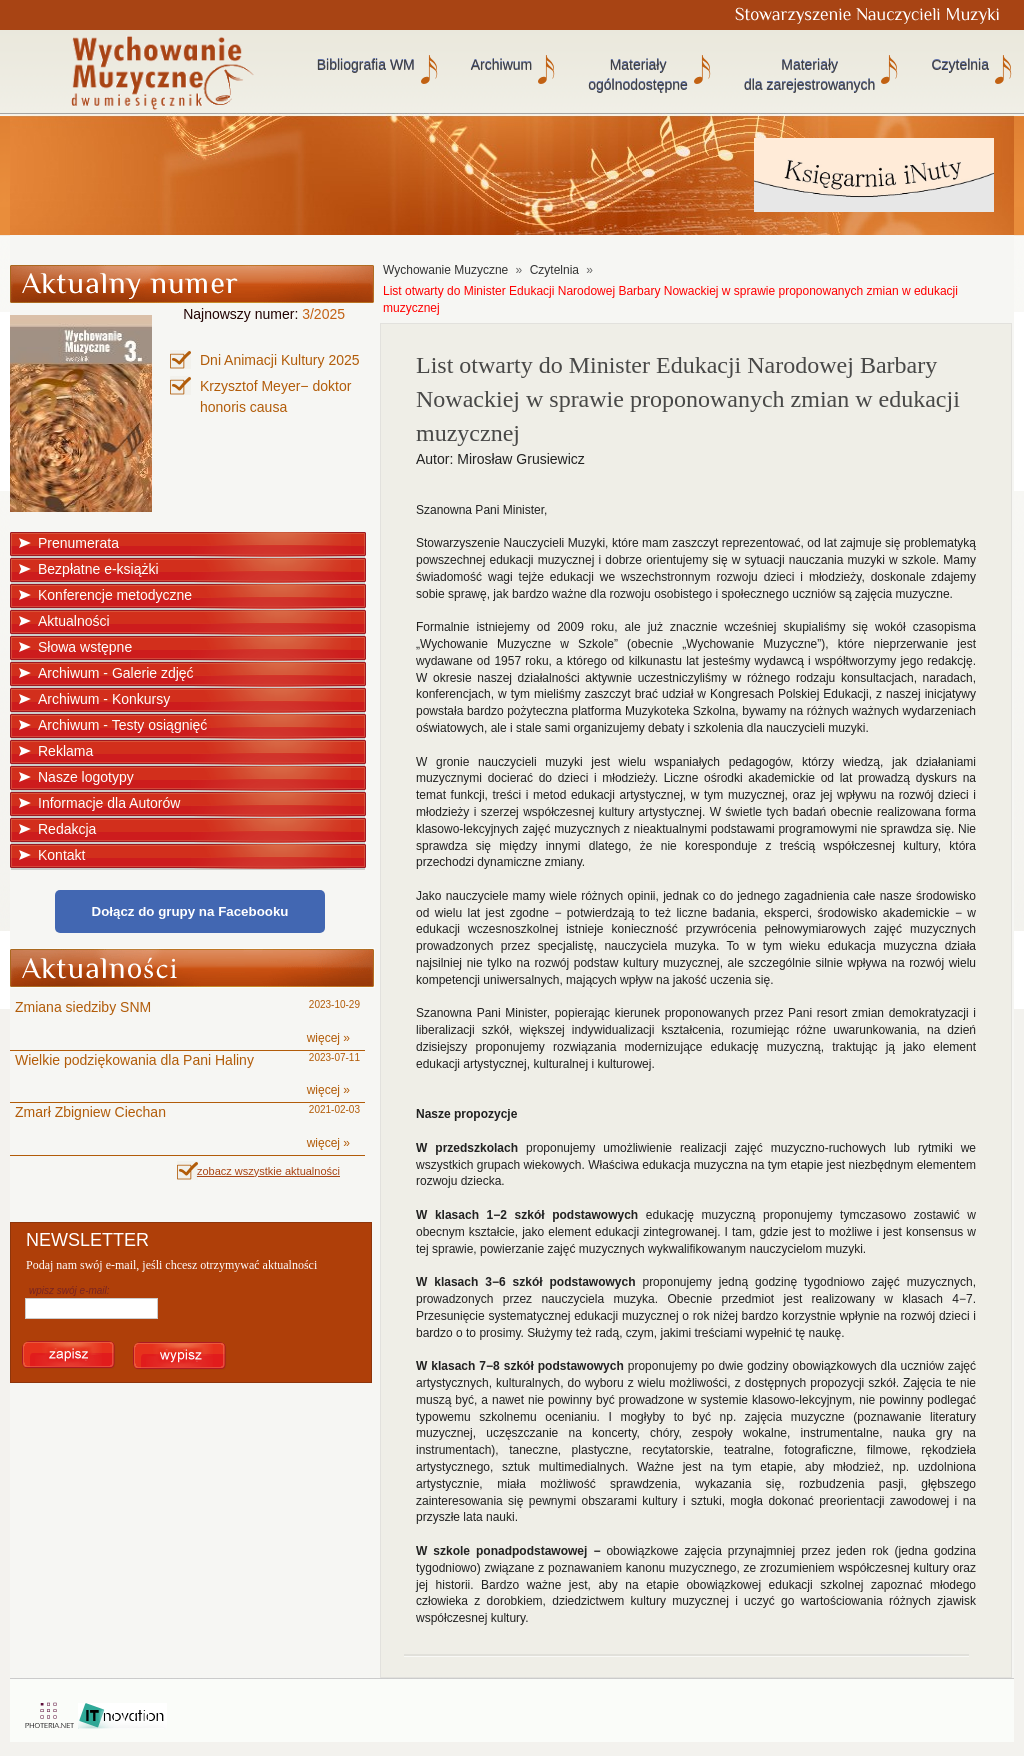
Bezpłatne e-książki (98, 569)
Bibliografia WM (366, 65)
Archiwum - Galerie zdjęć (116, 673)
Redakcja (67, 829)
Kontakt (61, 855)
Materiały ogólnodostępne (638, 75)
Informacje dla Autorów (109, 803)
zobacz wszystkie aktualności (268, 1171)
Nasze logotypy (86, 777)
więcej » (328, 1038)
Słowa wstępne (85, 647)
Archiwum (501, 65)
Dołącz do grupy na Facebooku (190, 911)
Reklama (65, 751)
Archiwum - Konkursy (104, 699)
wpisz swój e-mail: (69, 1290)
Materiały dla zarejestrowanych (810, 75)
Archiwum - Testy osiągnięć (122, 725)
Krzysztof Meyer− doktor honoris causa (275, 396)
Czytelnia (960, 65)
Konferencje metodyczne (115, 595)
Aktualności (74, 621)
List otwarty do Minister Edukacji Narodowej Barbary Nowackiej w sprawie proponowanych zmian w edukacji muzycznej (670, 299)
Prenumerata (78, 543)
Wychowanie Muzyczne (445, 270)
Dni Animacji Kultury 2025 (280, 360)
